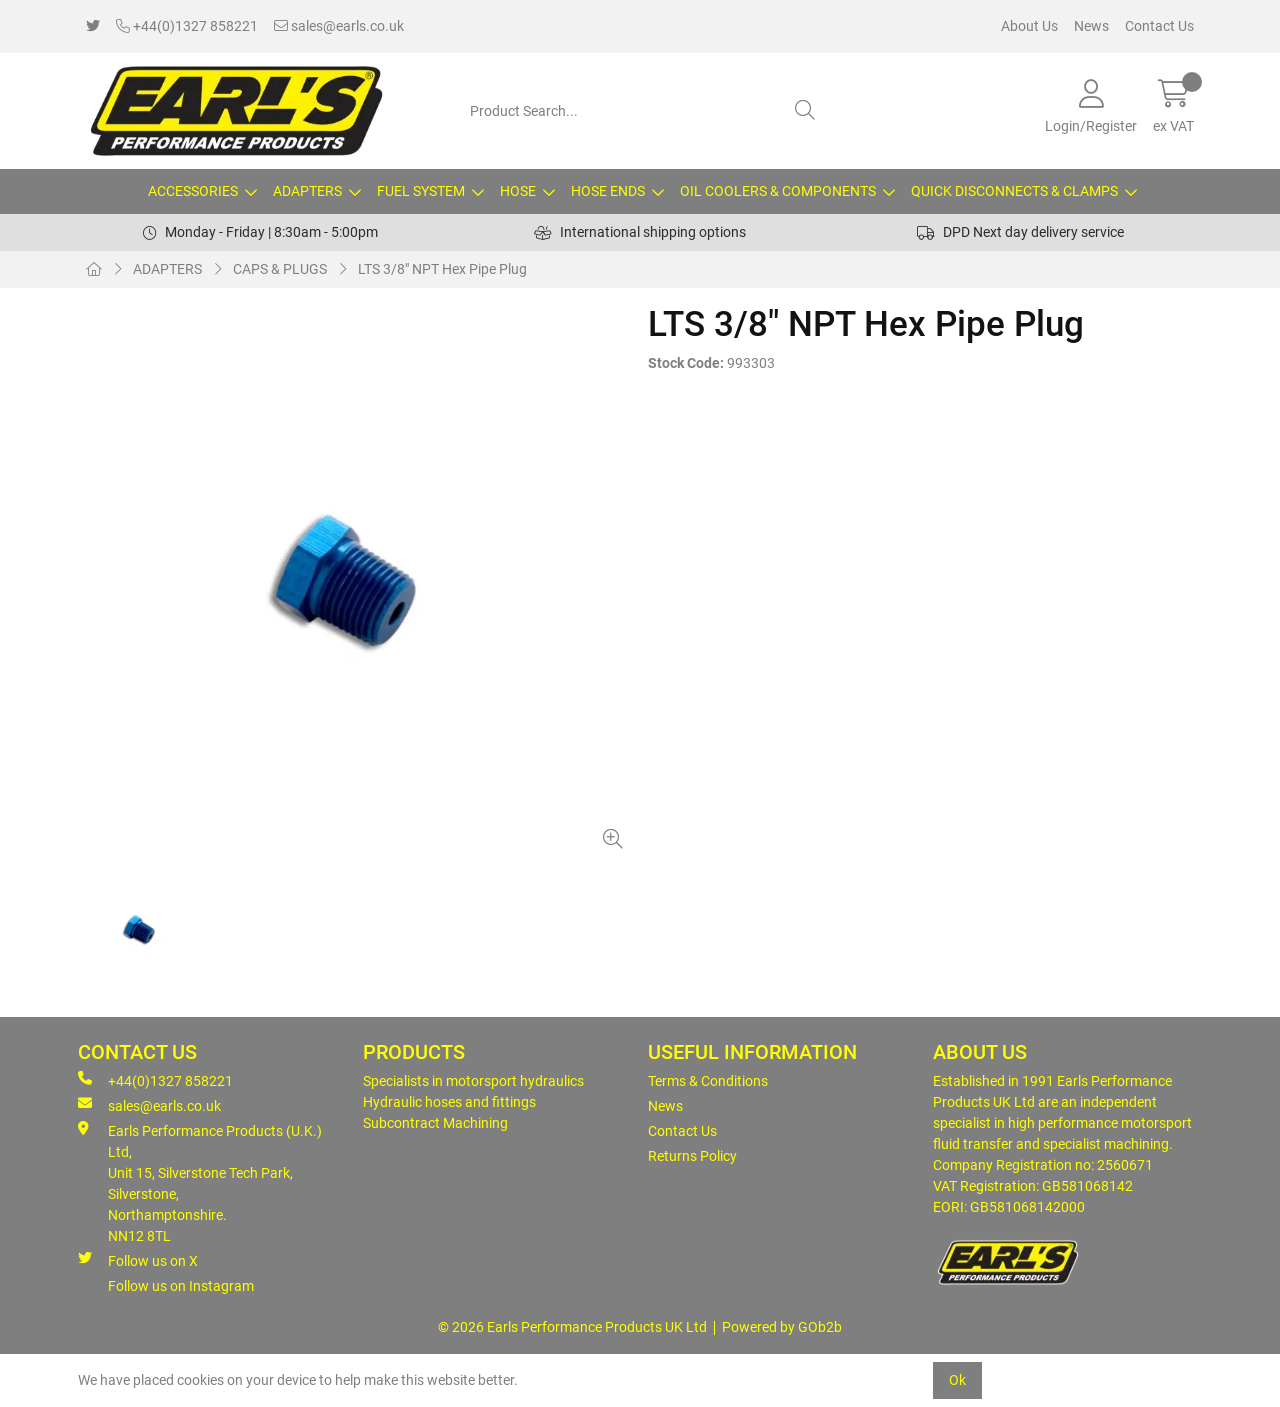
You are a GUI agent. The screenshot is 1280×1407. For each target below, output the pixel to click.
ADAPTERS (307, 191)
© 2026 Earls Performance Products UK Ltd (572, 1327)
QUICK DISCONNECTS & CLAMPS (1014, 191)
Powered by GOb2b (782, 1327)
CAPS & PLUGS (280, 269)
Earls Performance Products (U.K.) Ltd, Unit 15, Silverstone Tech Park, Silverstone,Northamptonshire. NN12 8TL (200, 1182)
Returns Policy (692, 1156)
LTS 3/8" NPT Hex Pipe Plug (442, 269)
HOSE (518, 191)
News (1091, 26)
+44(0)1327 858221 (187, 26)
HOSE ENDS (608, 191)
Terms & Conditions (708, 1081)
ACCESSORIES (193, 191)
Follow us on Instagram (181, 1286)
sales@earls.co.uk (339, 26)
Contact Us (1159, 26)
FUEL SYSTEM (421, 191)
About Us (1029, 26)
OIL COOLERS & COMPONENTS (778, 191)
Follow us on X (138, 1260)
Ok (957, 1380)
